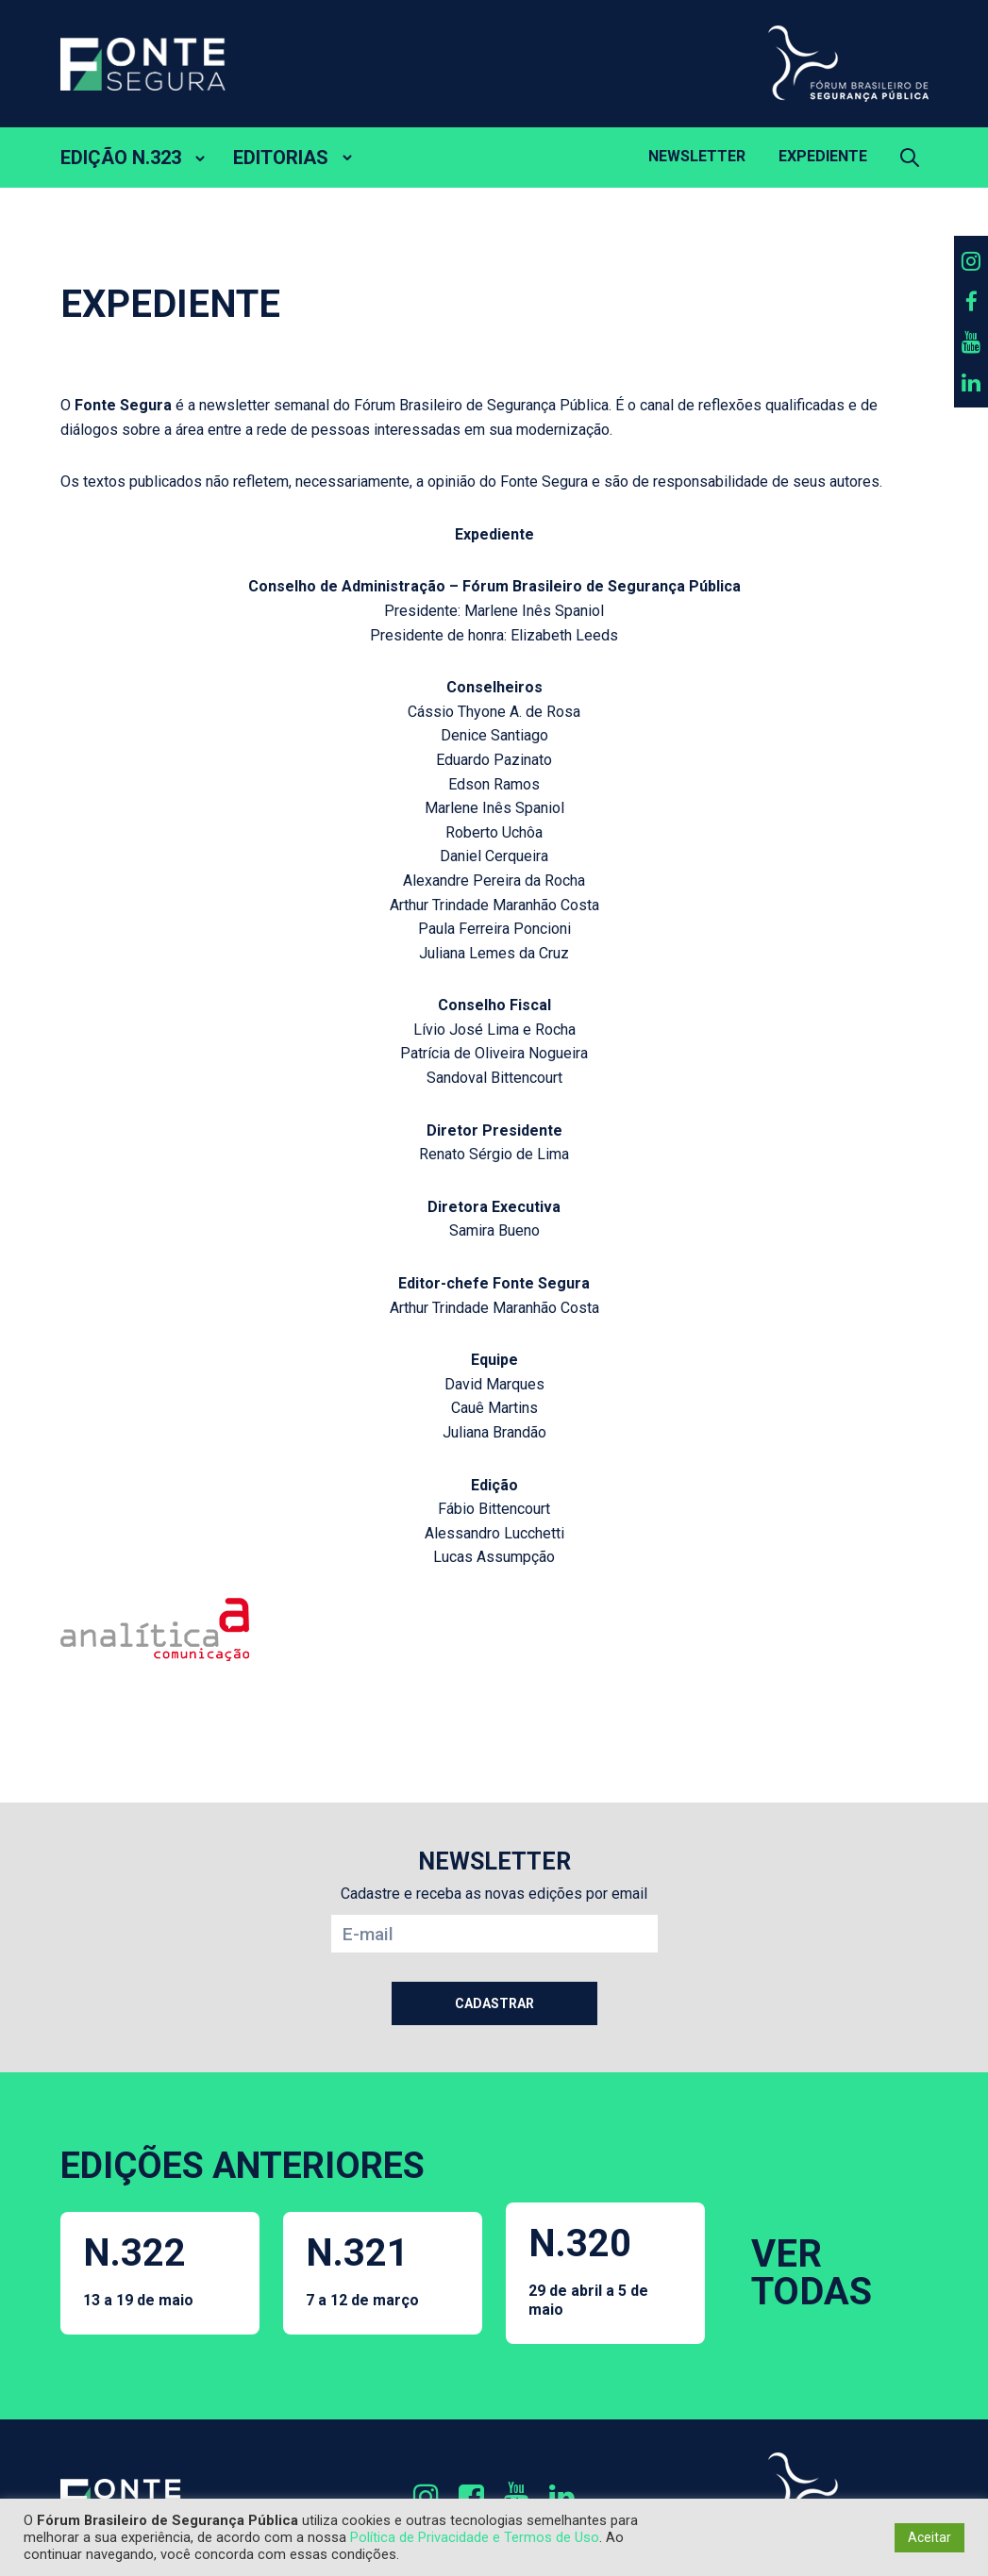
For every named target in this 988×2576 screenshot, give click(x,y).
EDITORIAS (280, 157)
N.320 (605, 2269)
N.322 (138, 2270)
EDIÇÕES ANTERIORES (242, 2165)
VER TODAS (811, 2273)
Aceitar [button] (929, 2537)
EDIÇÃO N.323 (120, 157)
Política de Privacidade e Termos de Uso (474, 2537)
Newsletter (696, 156)
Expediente (823, 156)
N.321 (362, 2270)
